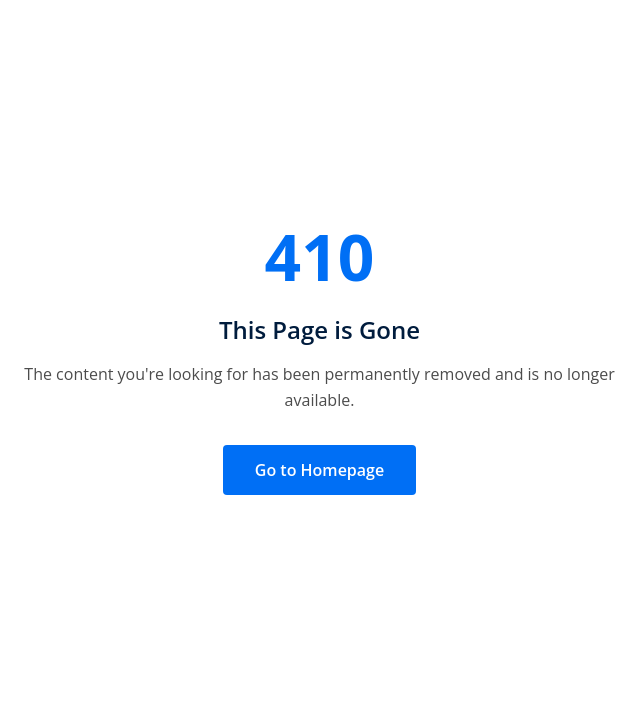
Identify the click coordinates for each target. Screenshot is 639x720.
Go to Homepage (319, 470)
